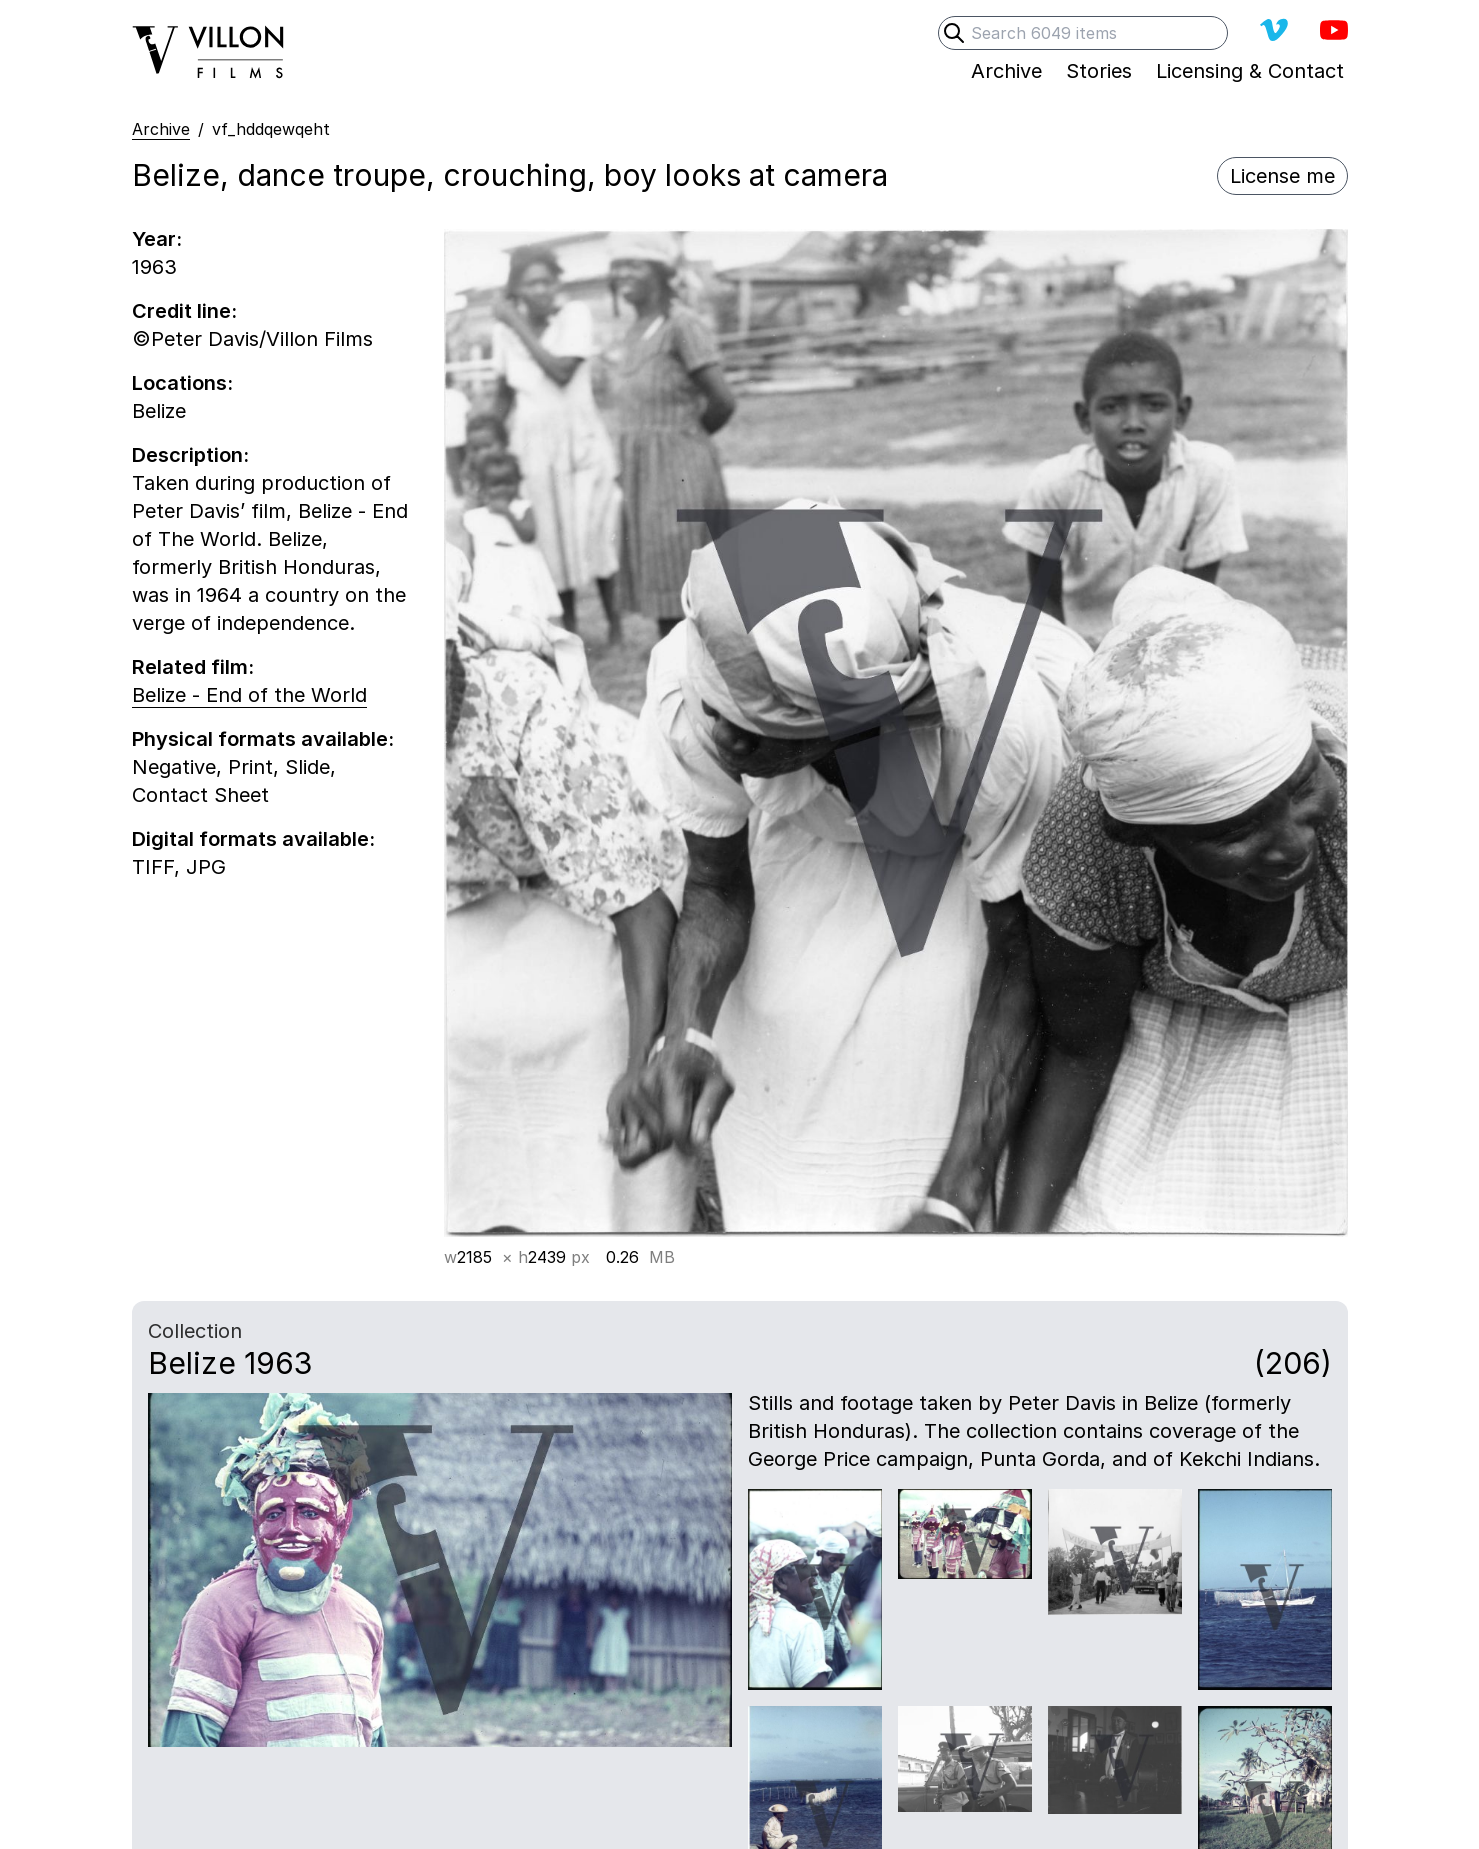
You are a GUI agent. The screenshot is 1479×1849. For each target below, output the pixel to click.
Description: (190, 455)
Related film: (193, 667)
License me (1282, 176)
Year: (157, 239)
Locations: (182, 383)
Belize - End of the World (249, 695)
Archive (161, 129)
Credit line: (184, 311)
